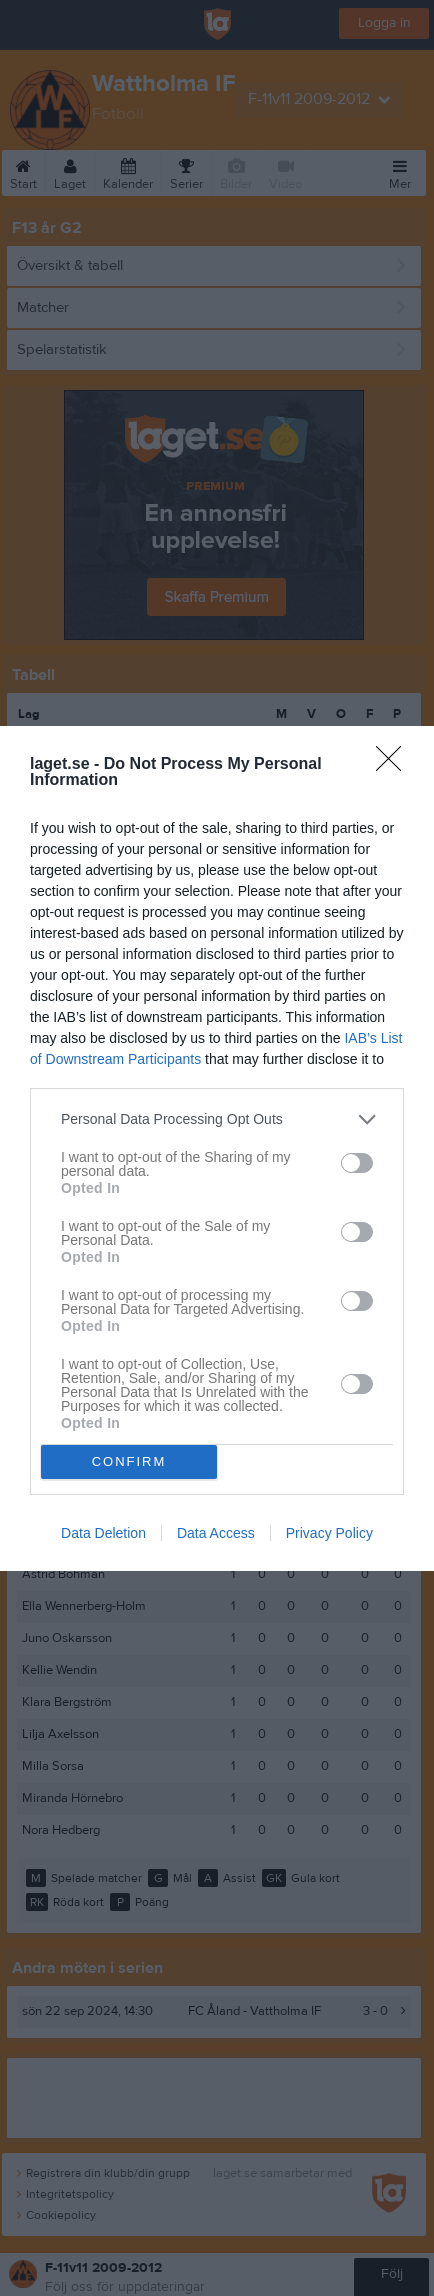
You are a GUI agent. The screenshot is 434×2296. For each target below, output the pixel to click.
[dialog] (217, 1148)
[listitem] (217, 1119)
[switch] (357, 1163)
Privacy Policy (329, 1533)
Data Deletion (103, 1533)
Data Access (216, 1533)
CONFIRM (129, 1461)
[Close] (395, 765)
